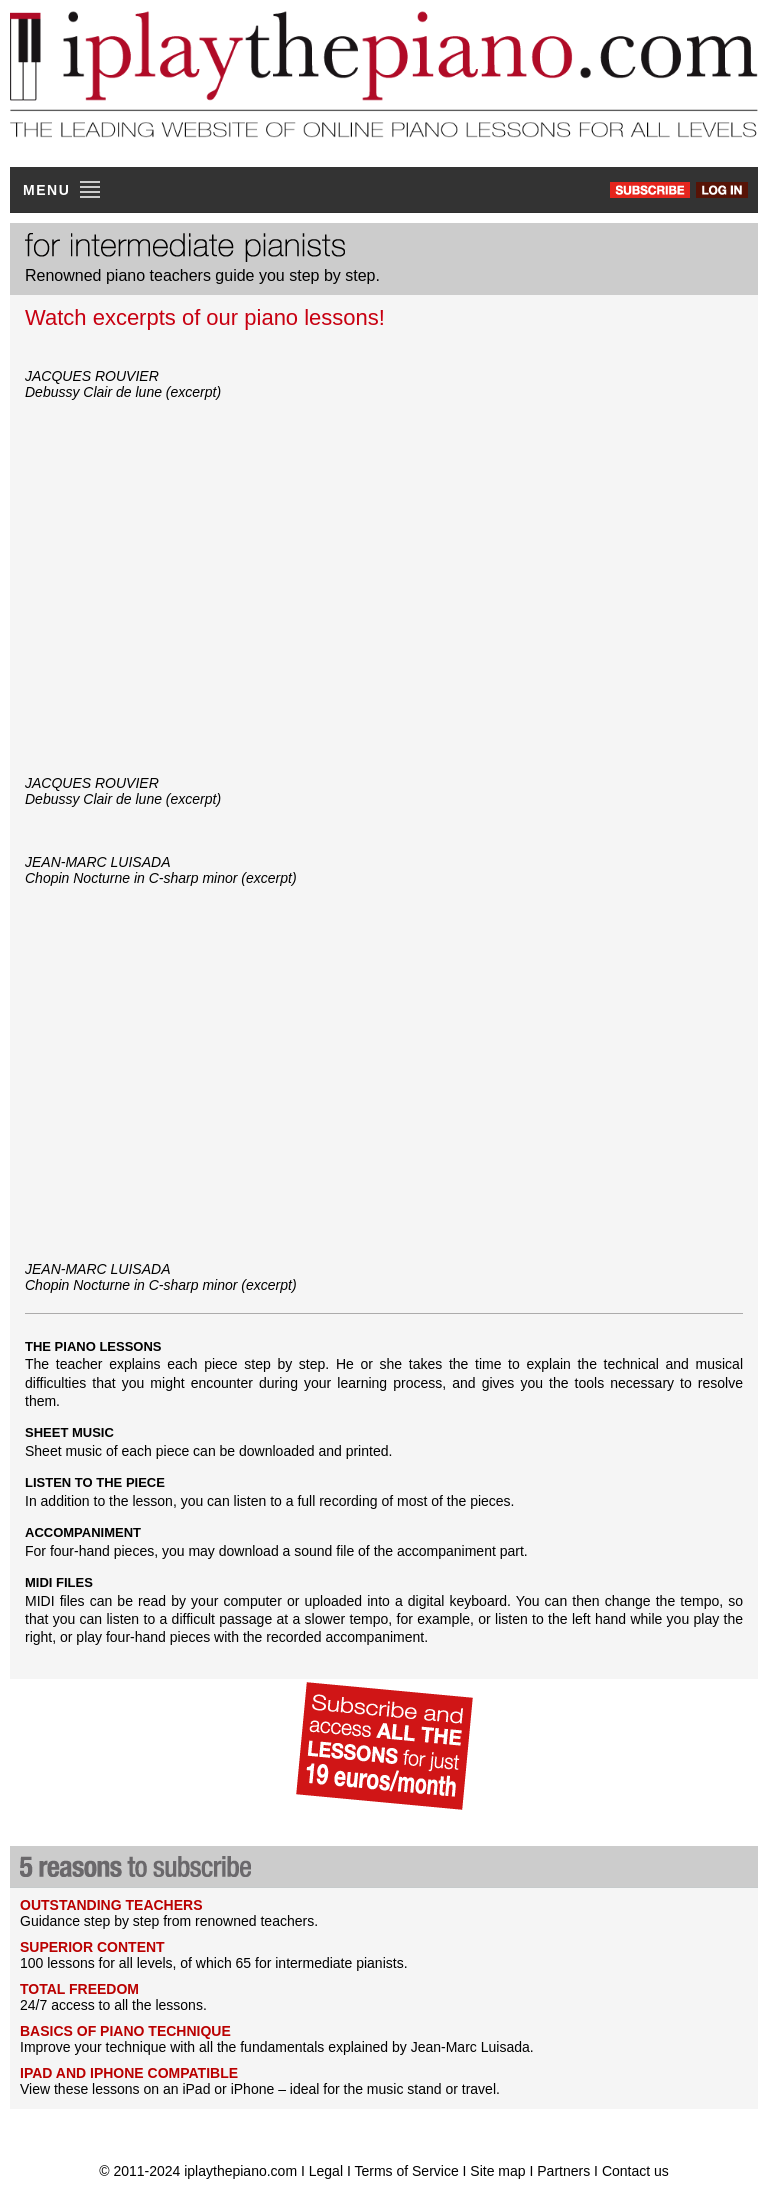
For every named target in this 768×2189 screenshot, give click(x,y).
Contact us (635, 2171)
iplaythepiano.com (240, 2171)
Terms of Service (408, 2171)
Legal (326, 2171)
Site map (497, 2171)
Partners (563, 2171)
